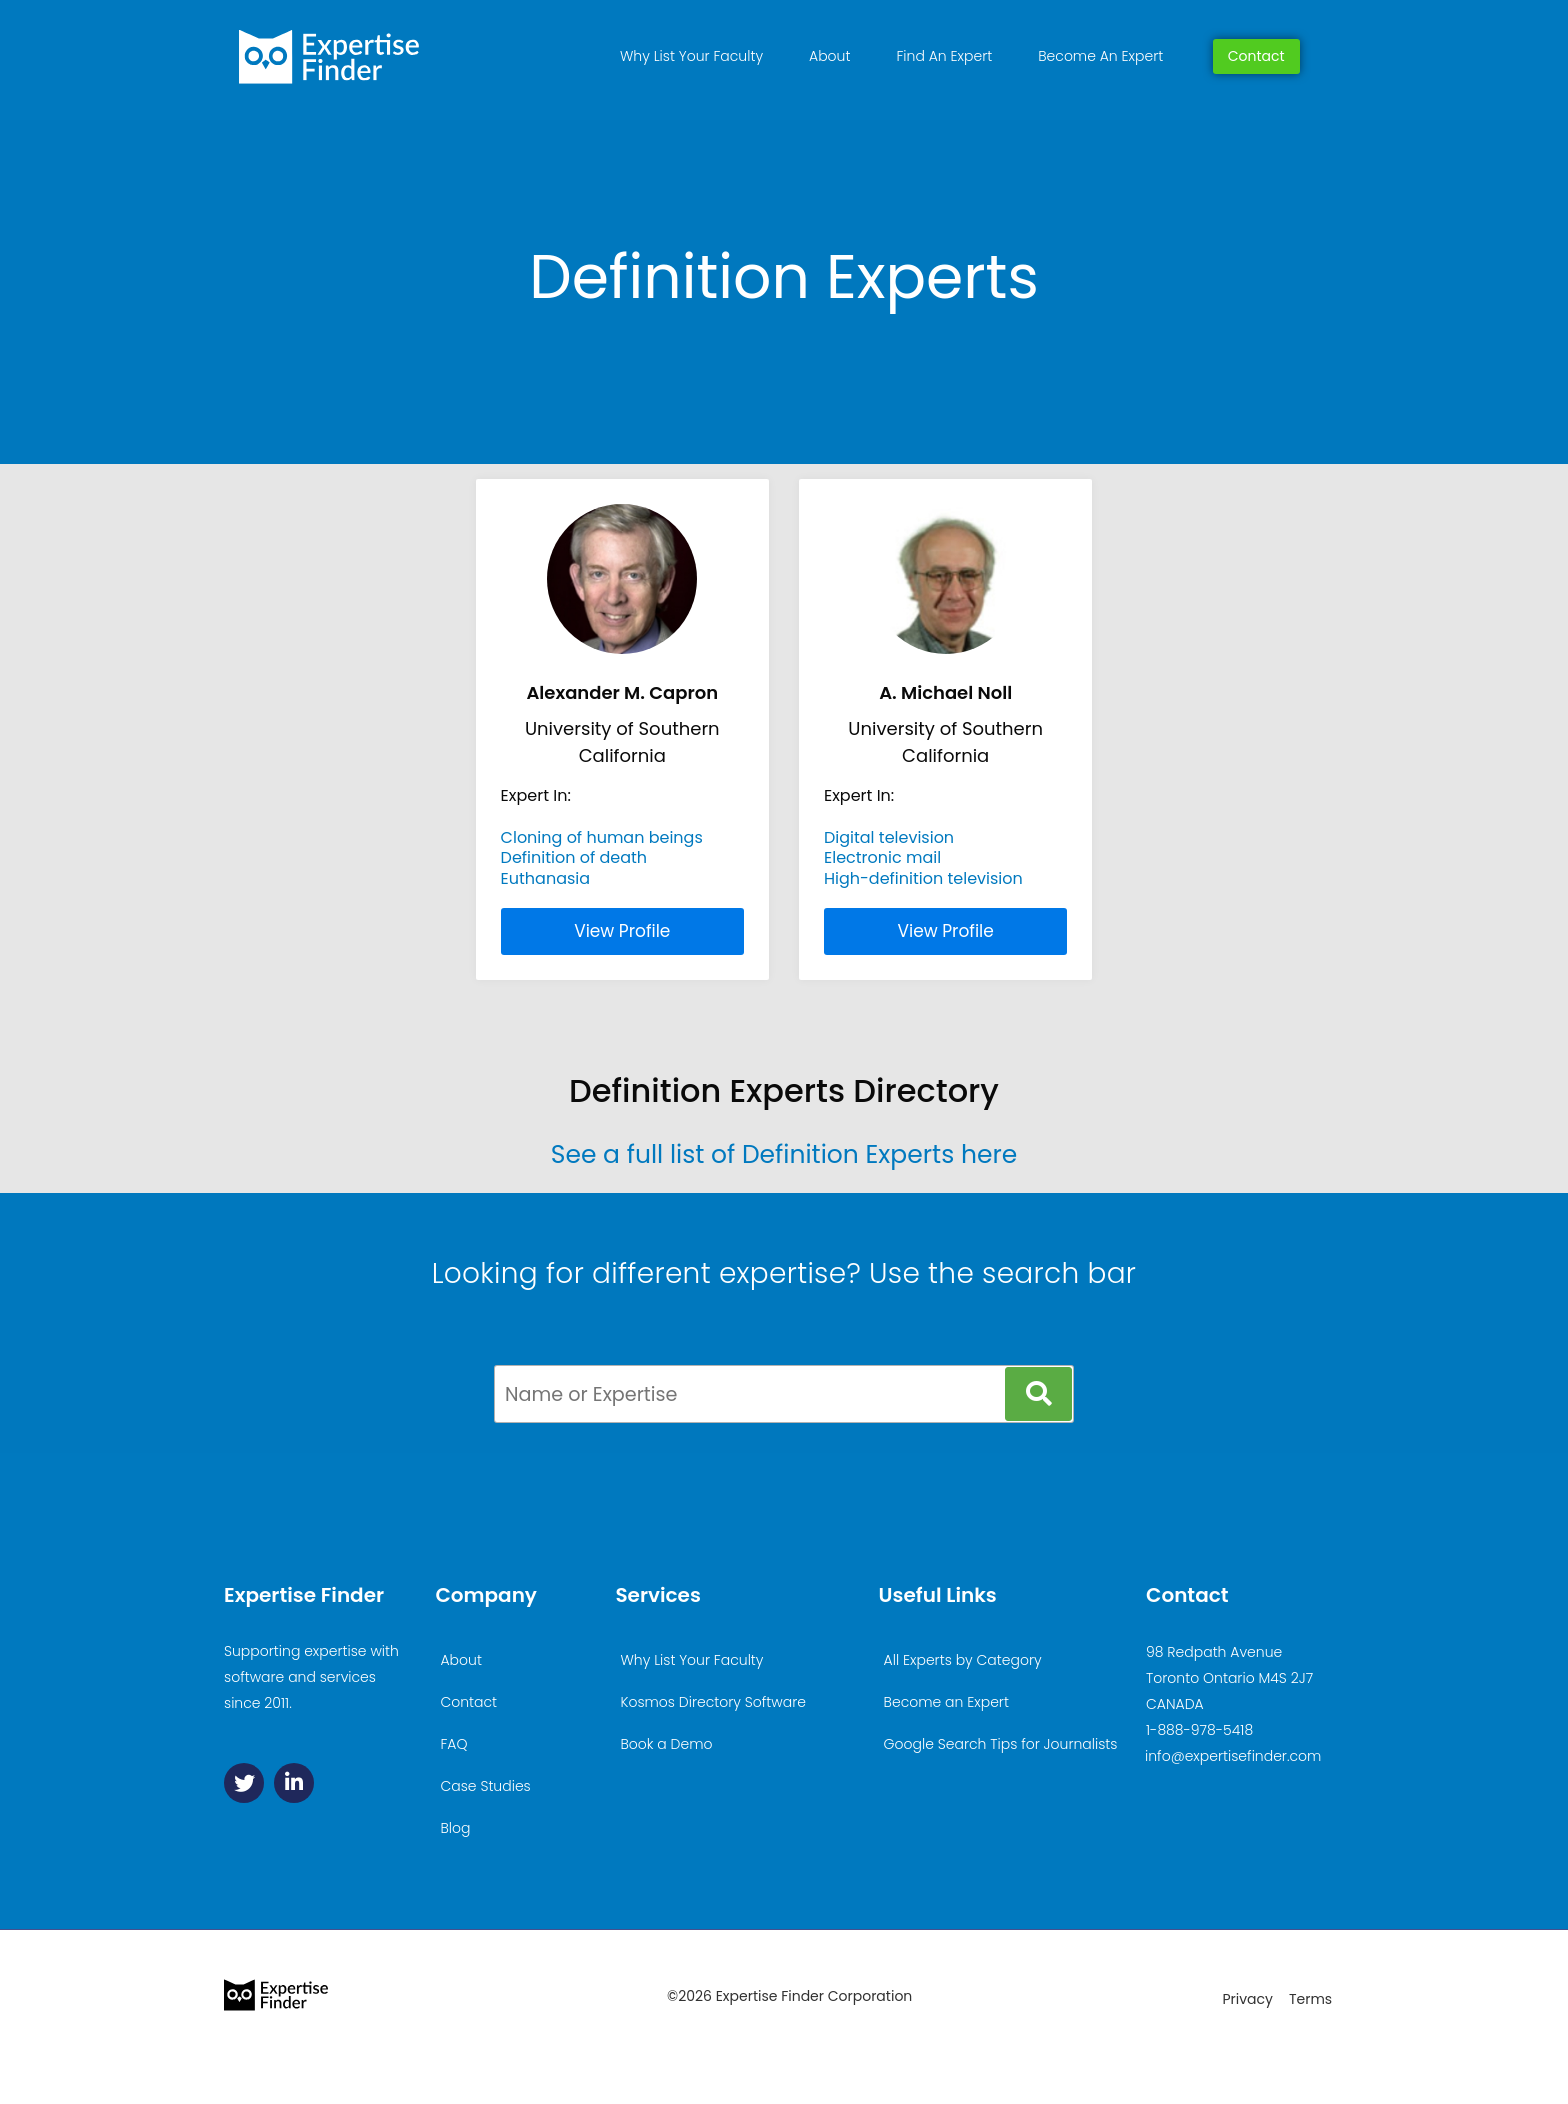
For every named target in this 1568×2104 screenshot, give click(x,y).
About (829, 56)
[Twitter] (244, 1783)
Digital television (889, 837)
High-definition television (923, 878)
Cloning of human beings (602, 837)
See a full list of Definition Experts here (784, 1154)
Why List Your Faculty (691, 56)
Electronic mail (882, 857)
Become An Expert (1100, 56)
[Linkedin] (294, 1783)
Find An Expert (944, 56)
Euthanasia (546, 878)
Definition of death (574, 857)
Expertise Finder (304, 1595)
